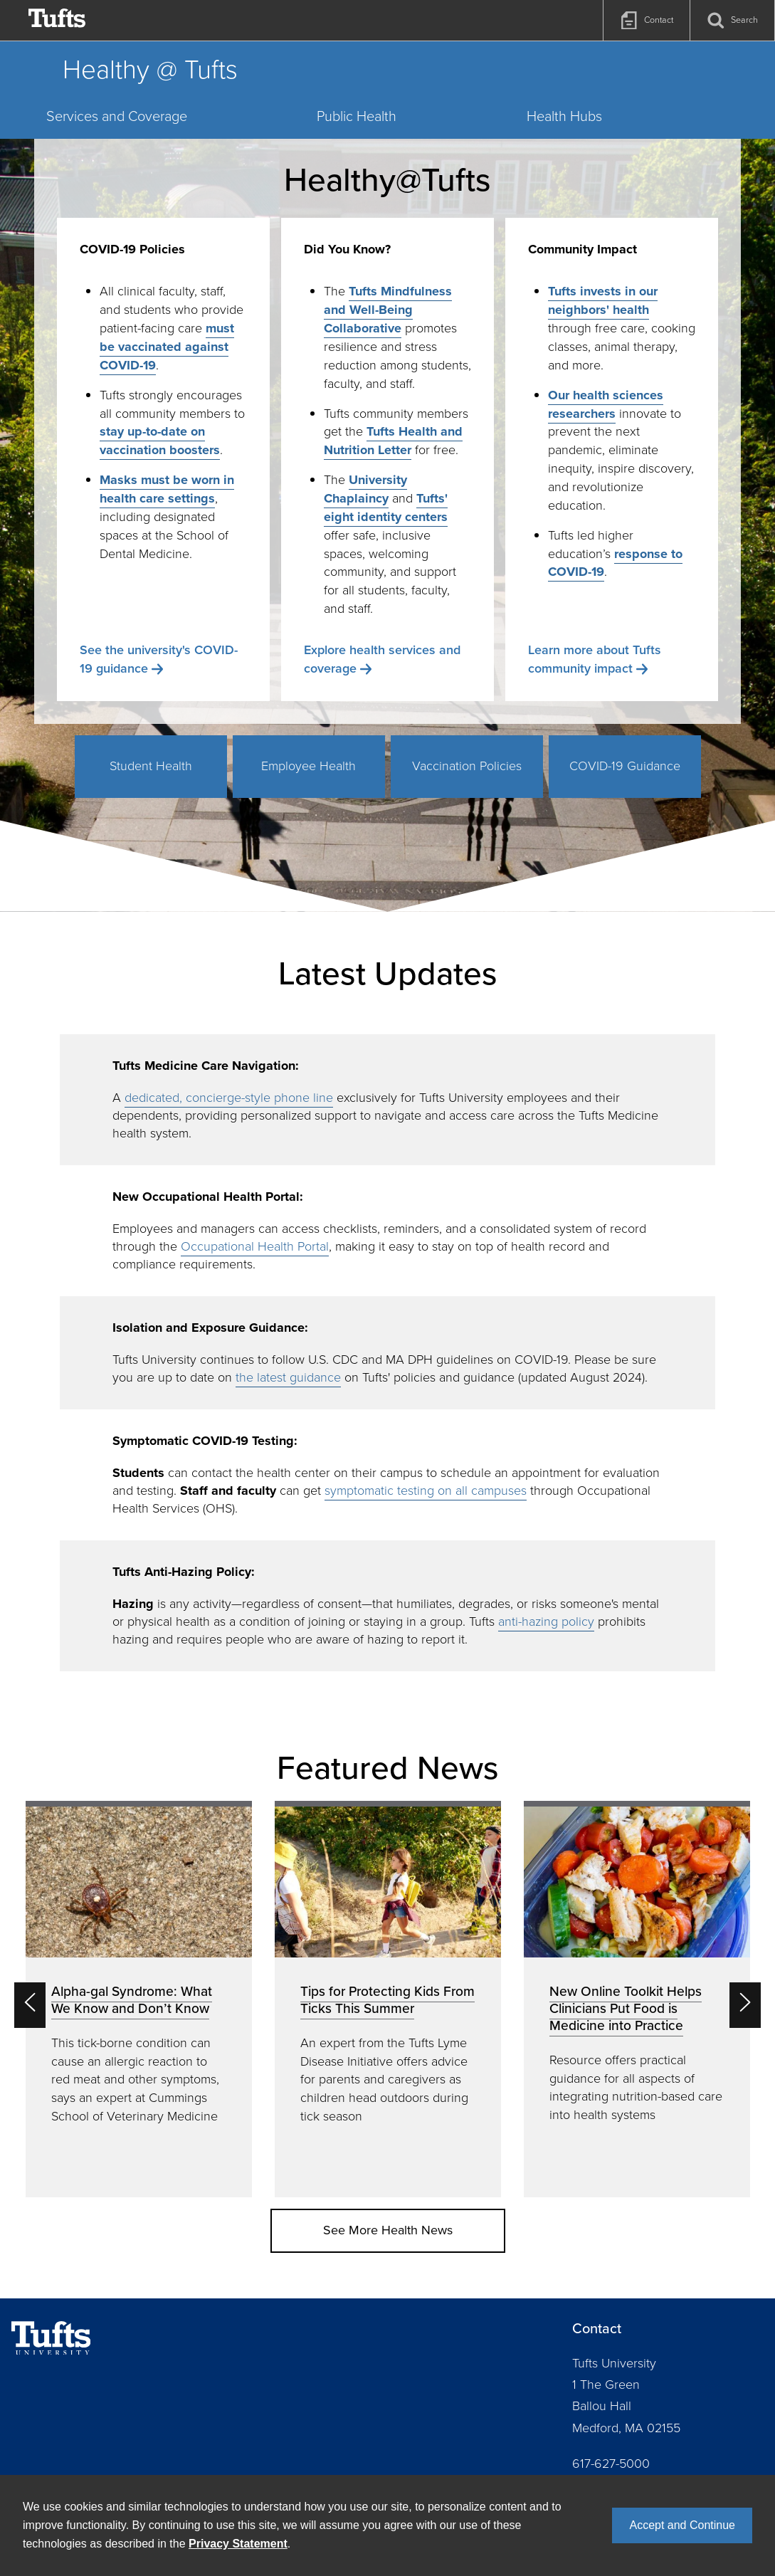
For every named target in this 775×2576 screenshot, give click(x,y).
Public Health (356, 116)
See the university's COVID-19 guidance (159, 659)
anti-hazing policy (546, 1621)
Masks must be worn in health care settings (167, 489)
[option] (139, 1999)
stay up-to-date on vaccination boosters (160, 440)
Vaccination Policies (467, 766)
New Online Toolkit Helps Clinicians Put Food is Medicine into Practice (625, 2008)
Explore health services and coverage (382, 659)
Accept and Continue (682, 2525)
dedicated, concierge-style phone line (229, 1097)
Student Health (151, 766)
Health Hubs (564, 116)
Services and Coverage (116, 116)
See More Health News (388, 2230)
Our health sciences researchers (605, 404)
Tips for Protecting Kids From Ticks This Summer (387, 2000)
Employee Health (308, 766)
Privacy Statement (238, 2544)
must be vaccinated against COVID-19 (167, 346)
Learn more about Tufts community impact (594, 659)
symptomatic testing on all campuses (426, 1490)
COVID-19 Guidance (624, 766)
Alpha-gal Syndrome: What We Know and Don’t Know (131, 2000)
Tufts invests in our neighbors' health (603, 300)
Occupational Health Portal (255, 1246)
